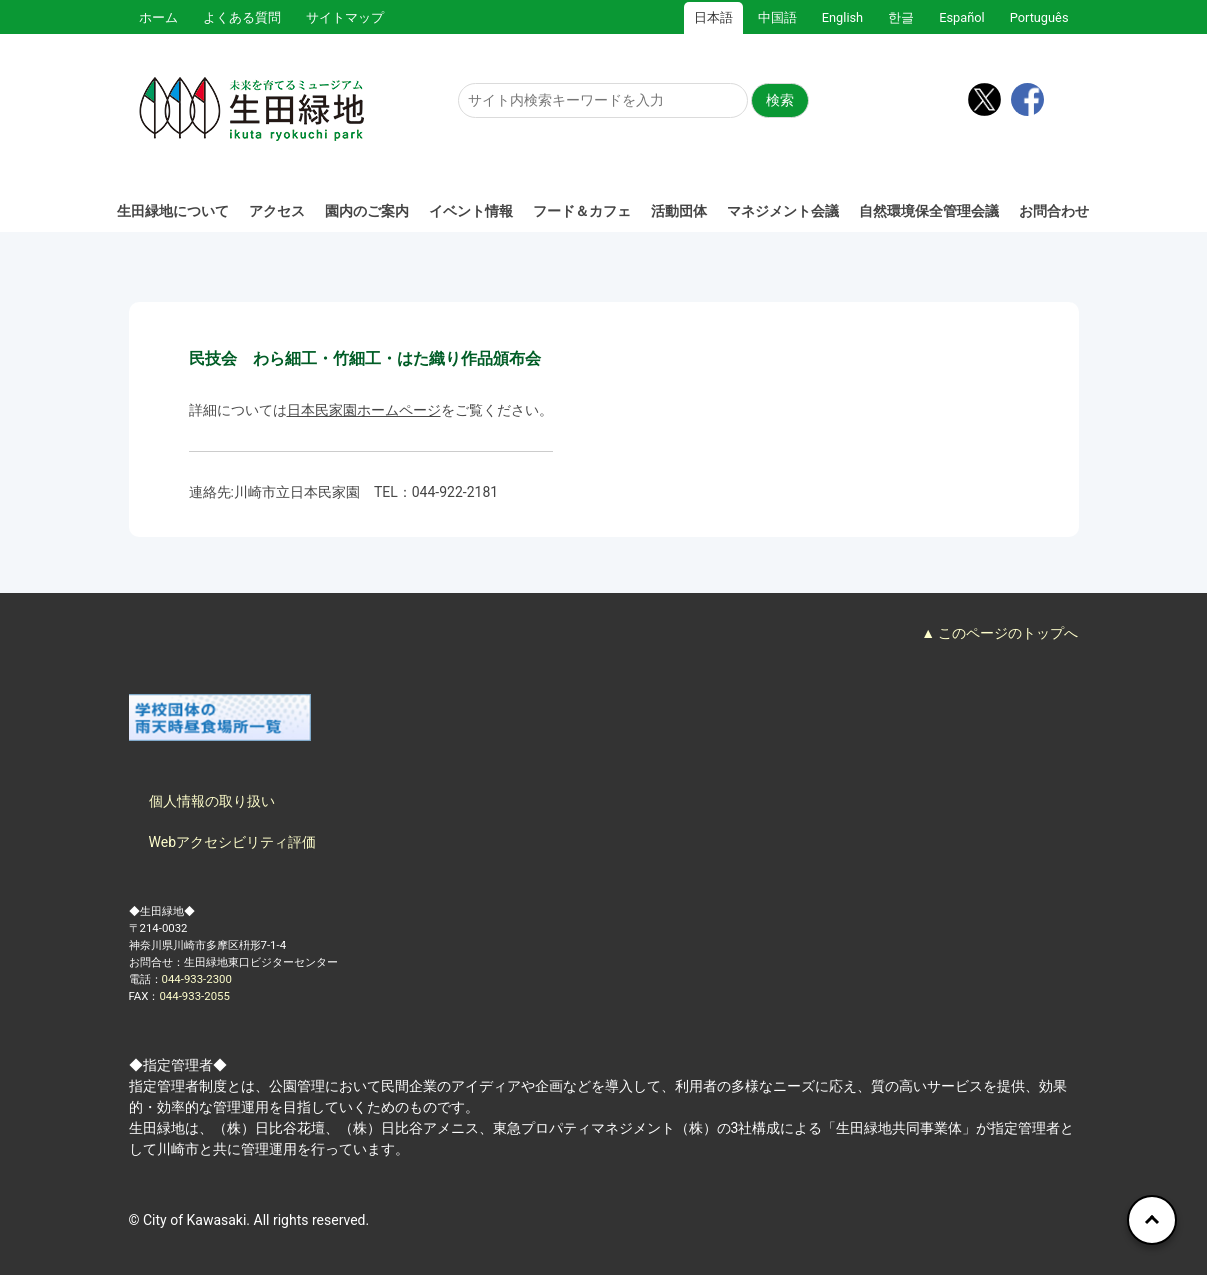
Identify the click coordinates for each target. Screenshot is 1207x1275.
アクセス (277, 211)
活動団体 (679, 211)
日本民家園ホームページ (364, 410)
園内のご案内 (367, 211)
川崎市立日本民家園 (297, 492)
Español (962, 17)
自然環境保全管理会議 (929, 211)
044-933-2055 (194, 996)
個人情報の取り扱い (212, 801)
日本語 (713, 17)
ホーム (158, 17)
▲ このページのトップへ (999, 633)
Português (1039, 17)
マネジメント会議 (783, 211)
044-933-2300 (197, 979)
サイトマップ (345, 17)
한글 (901, 17)
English (842, 17)
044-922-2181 (455, 492)
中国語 (777, 17)
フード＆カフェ (582, 211)
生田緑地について (173, 211)
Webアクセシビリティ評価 (233, 842)
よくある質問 (242, 17)
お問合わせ (1054, 211)
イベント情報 (471, 211)
